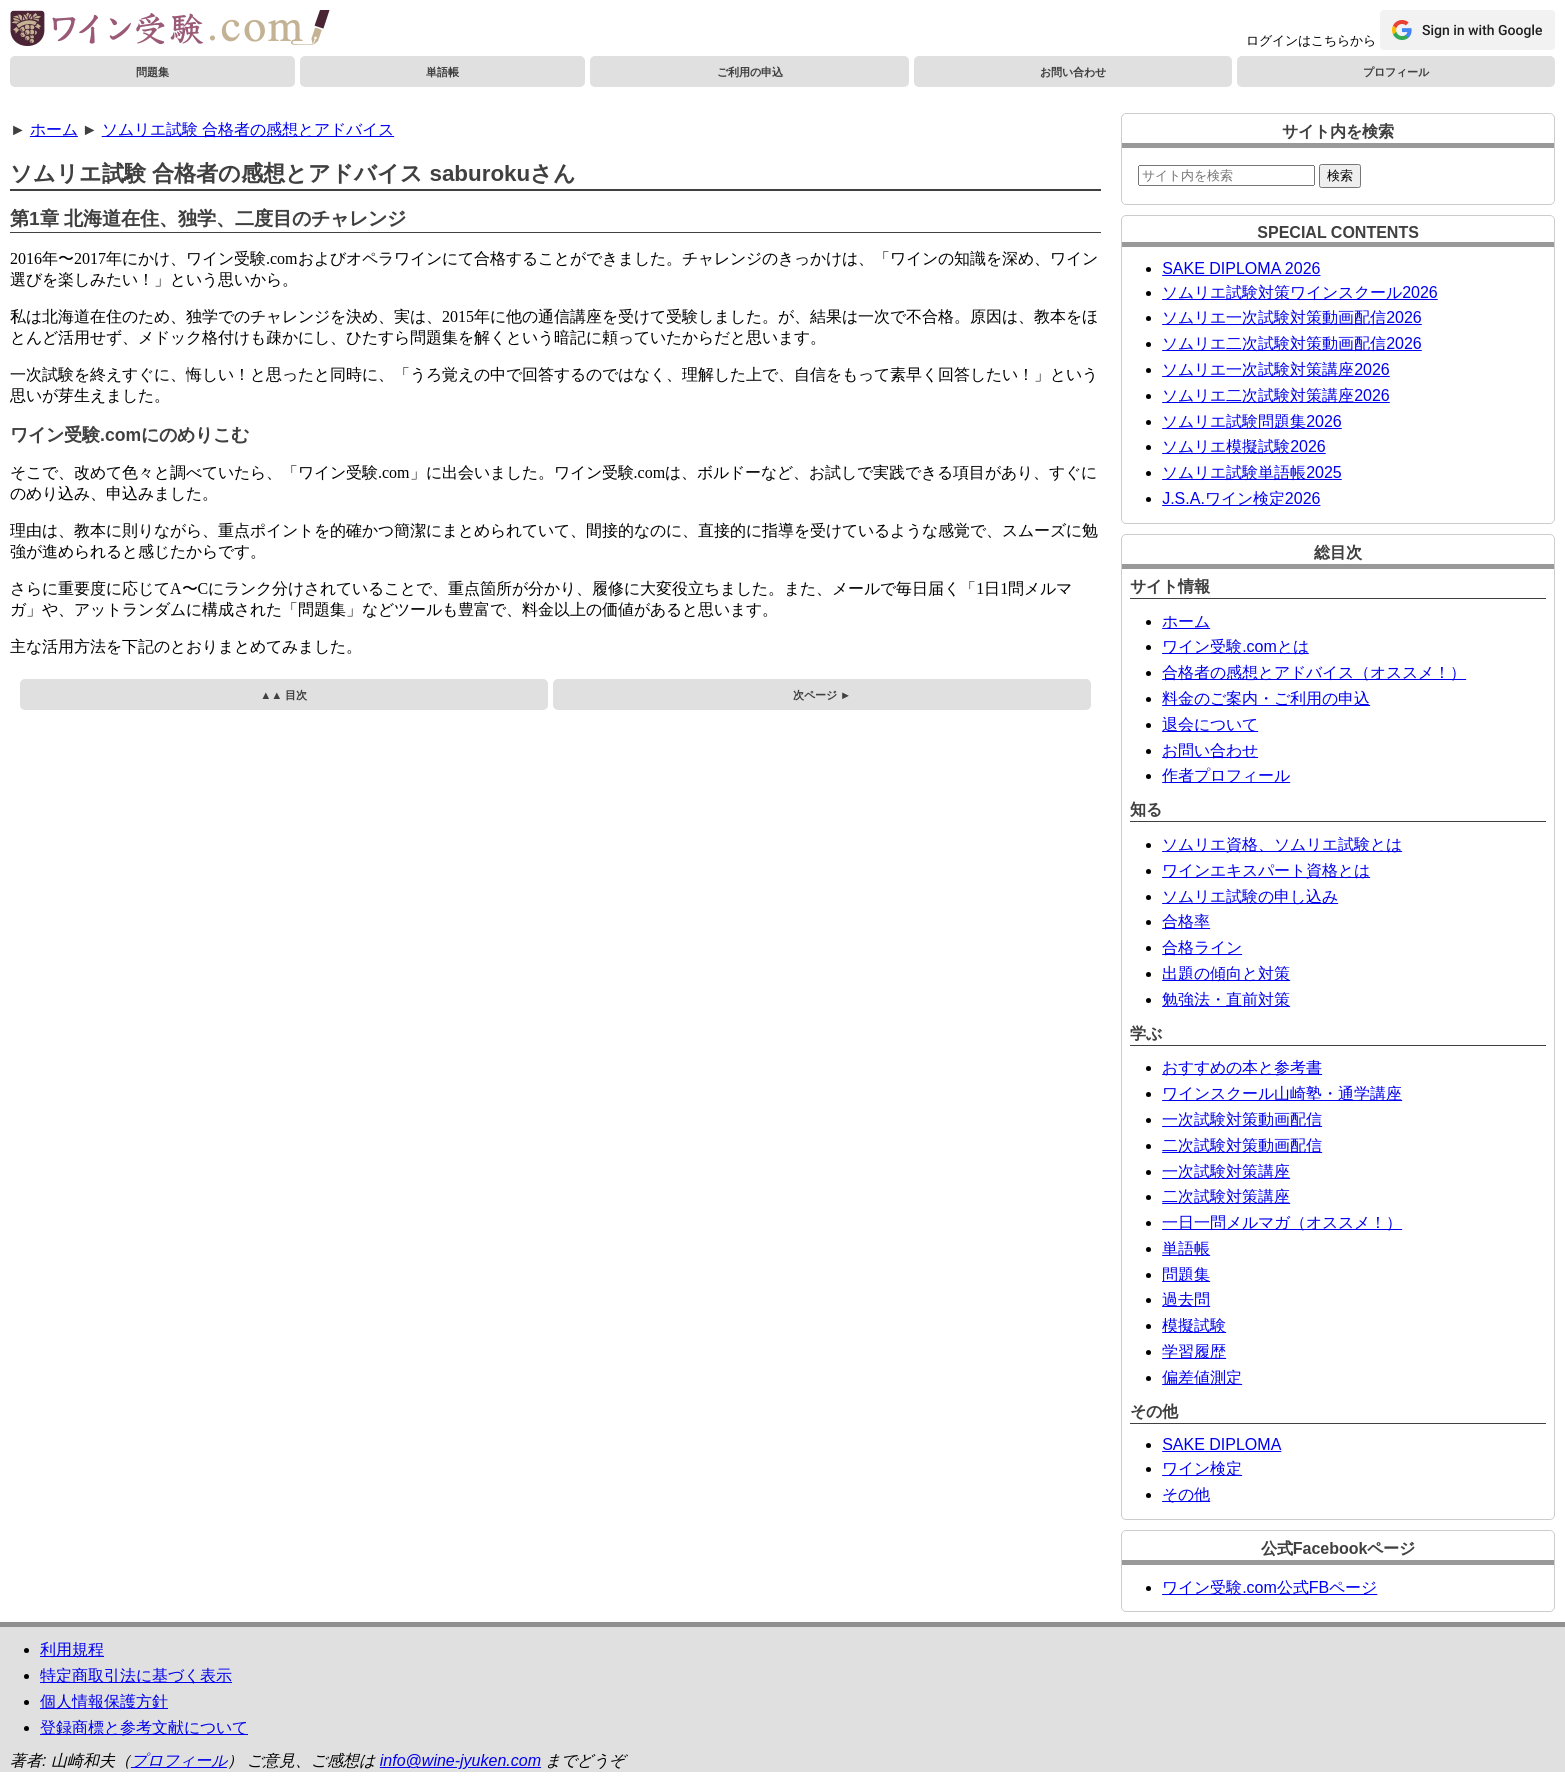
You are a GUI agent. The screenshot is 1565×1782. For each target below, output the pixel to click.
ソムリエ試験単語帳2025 (1252, 472)
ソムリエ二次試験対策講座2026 (1276, 395)
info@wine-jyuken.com (460, 1760)
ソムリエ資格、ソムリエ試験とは (1282, 844)
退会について (1210, 724)
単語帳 (442, 72)
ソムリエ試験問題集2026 (1252, 421)
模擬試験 (1194, 1325)
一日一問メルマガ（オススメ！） (1282, 1222)
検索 (1340, 175)
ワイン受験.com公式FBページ (1269, 1587)
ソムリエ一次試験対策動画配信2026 (1292, 317)
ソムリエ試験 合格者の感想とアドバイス (248, 129)
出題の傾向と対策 (1226, 973)
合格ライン (1202, 947)
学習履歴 (1194, 1351)
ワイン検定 (1202, 1468)
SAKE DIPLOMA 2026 (1241, 268)
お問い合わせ (1073, 72)
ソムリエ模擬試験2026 (1244, 446)
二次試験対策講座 (1226, 1196)
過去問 (1186, 1299)
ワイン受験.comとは (1235, 646)
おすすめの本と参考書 (1242, 1067)
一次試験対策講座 (1226, 1171)
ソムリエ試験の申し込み (1250, 896)
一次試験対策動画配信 (1242, 1119)
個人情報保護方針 (104, 1701)
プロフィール (1396, 72)
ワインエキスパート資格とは (1266, 870)
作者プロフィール (1226, 775)
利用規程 (72, 1649)
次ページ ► (822, 695)
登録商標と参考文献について (144, 1727)
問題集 (152, 72)
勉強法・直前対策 (1226, 999)
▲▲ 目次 (283, 695)
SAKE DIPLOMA (1221, 1444)
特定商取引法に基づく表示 (136, 1675)
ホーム (54, 129)
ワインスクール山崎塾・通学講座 (1282, 1093)
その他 (1186, 1494)
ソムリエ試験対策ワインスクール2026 (1300, 292)
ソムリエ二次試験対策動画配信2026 (1292, 343)
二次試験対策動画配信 (1242, 1145)
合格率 (1186, 921)
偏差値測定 (1202, 1377)
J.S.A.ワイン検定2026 (1241, 498)
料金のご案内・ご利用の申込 (1266, 698)
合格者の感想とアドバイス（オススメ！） (1314, 672)
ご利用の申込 (750, 72)
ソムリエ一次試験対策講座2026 (1276, 369)
